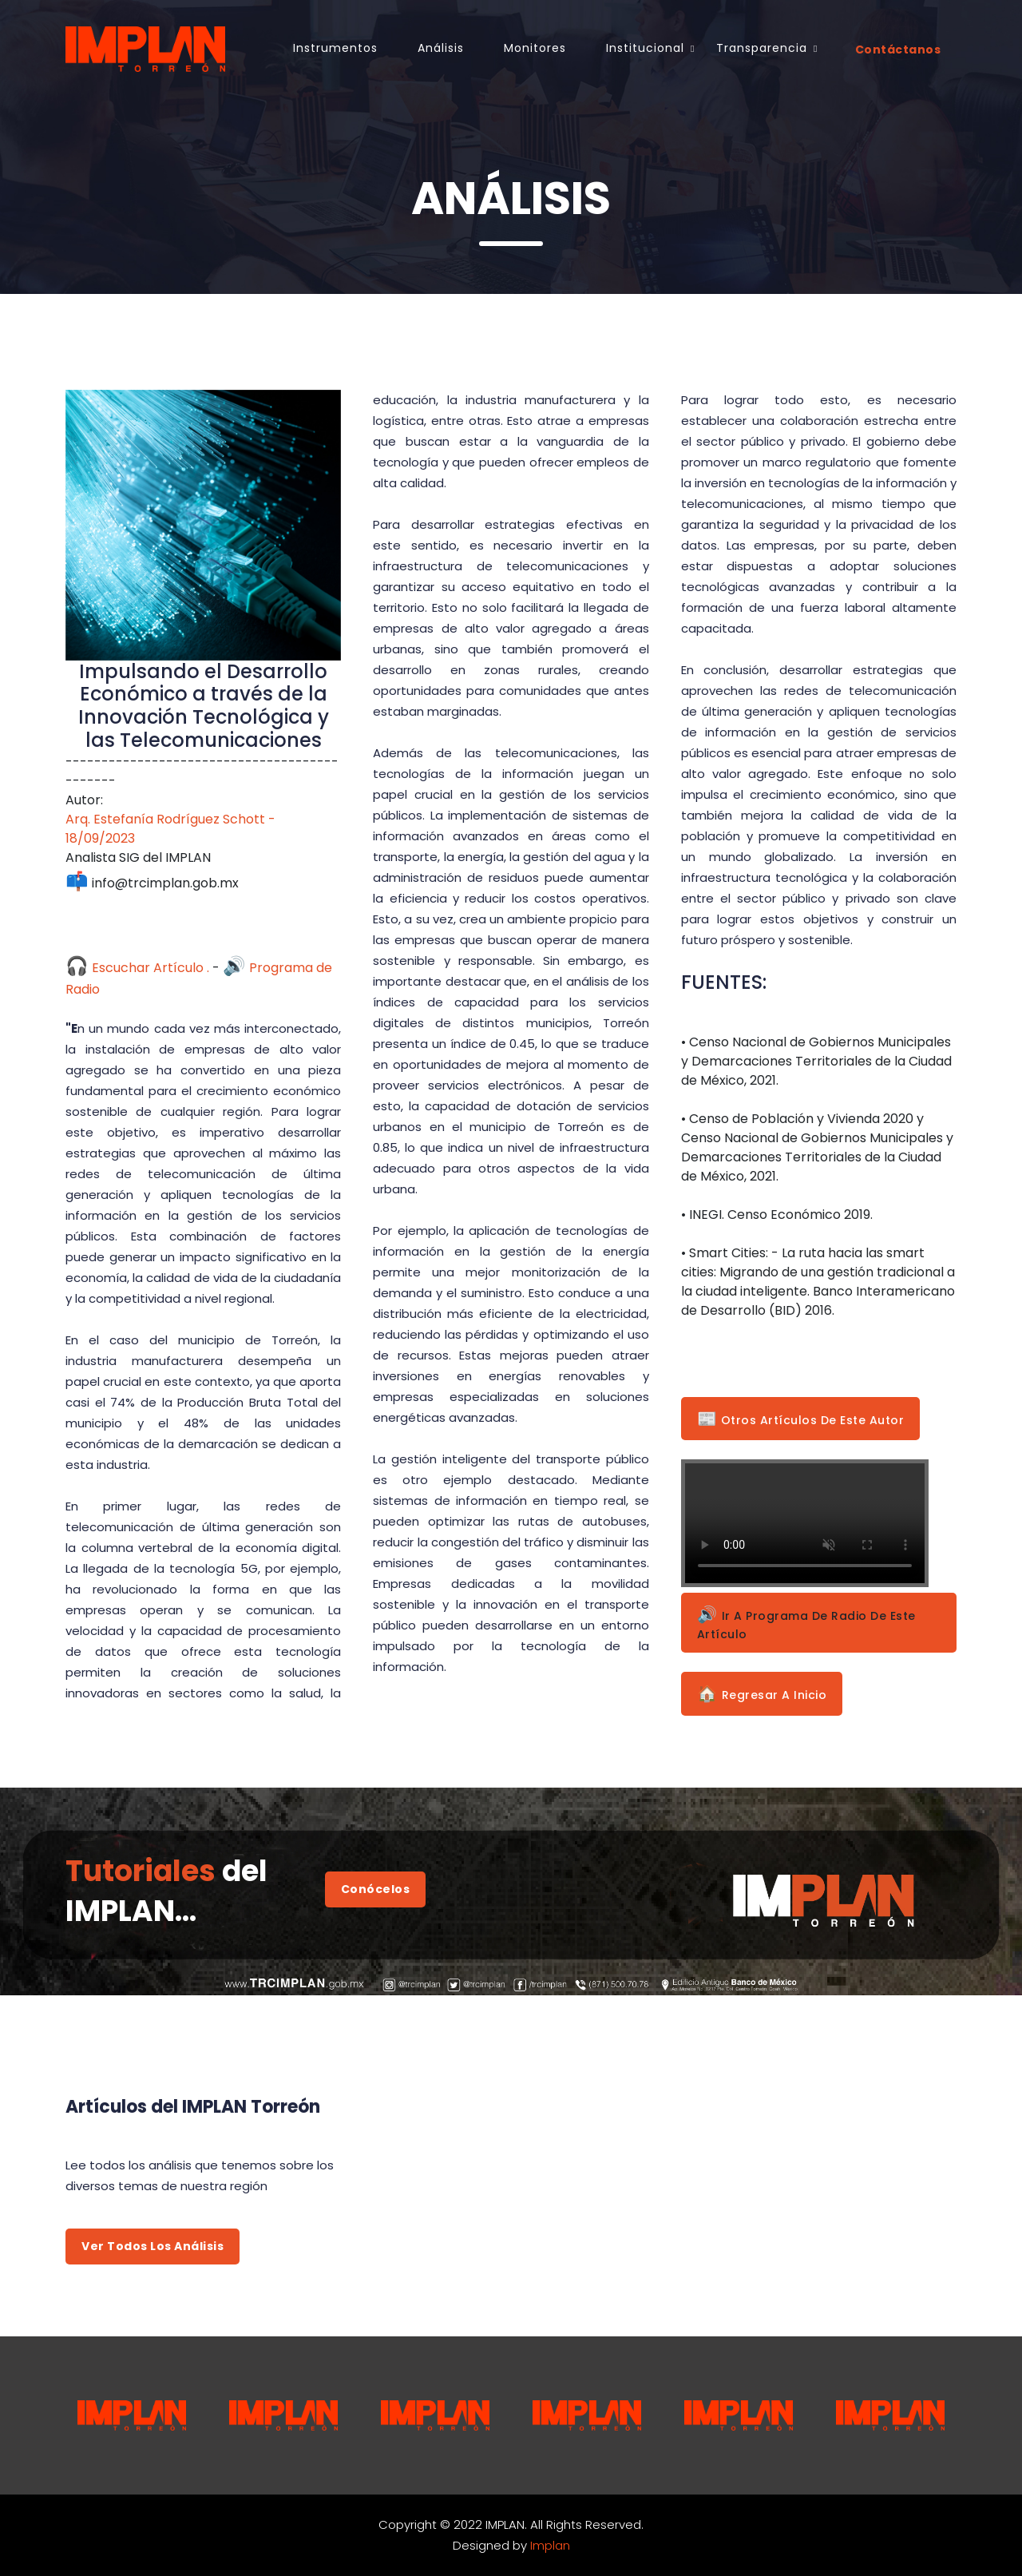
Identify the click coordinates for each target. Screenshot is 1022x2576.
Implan (550, 2545)
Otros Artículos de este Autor (801, 1418)
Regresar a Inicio (762, 1693)
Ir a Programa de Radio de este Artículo (806, 1622)
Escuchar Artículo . (137, 968)
